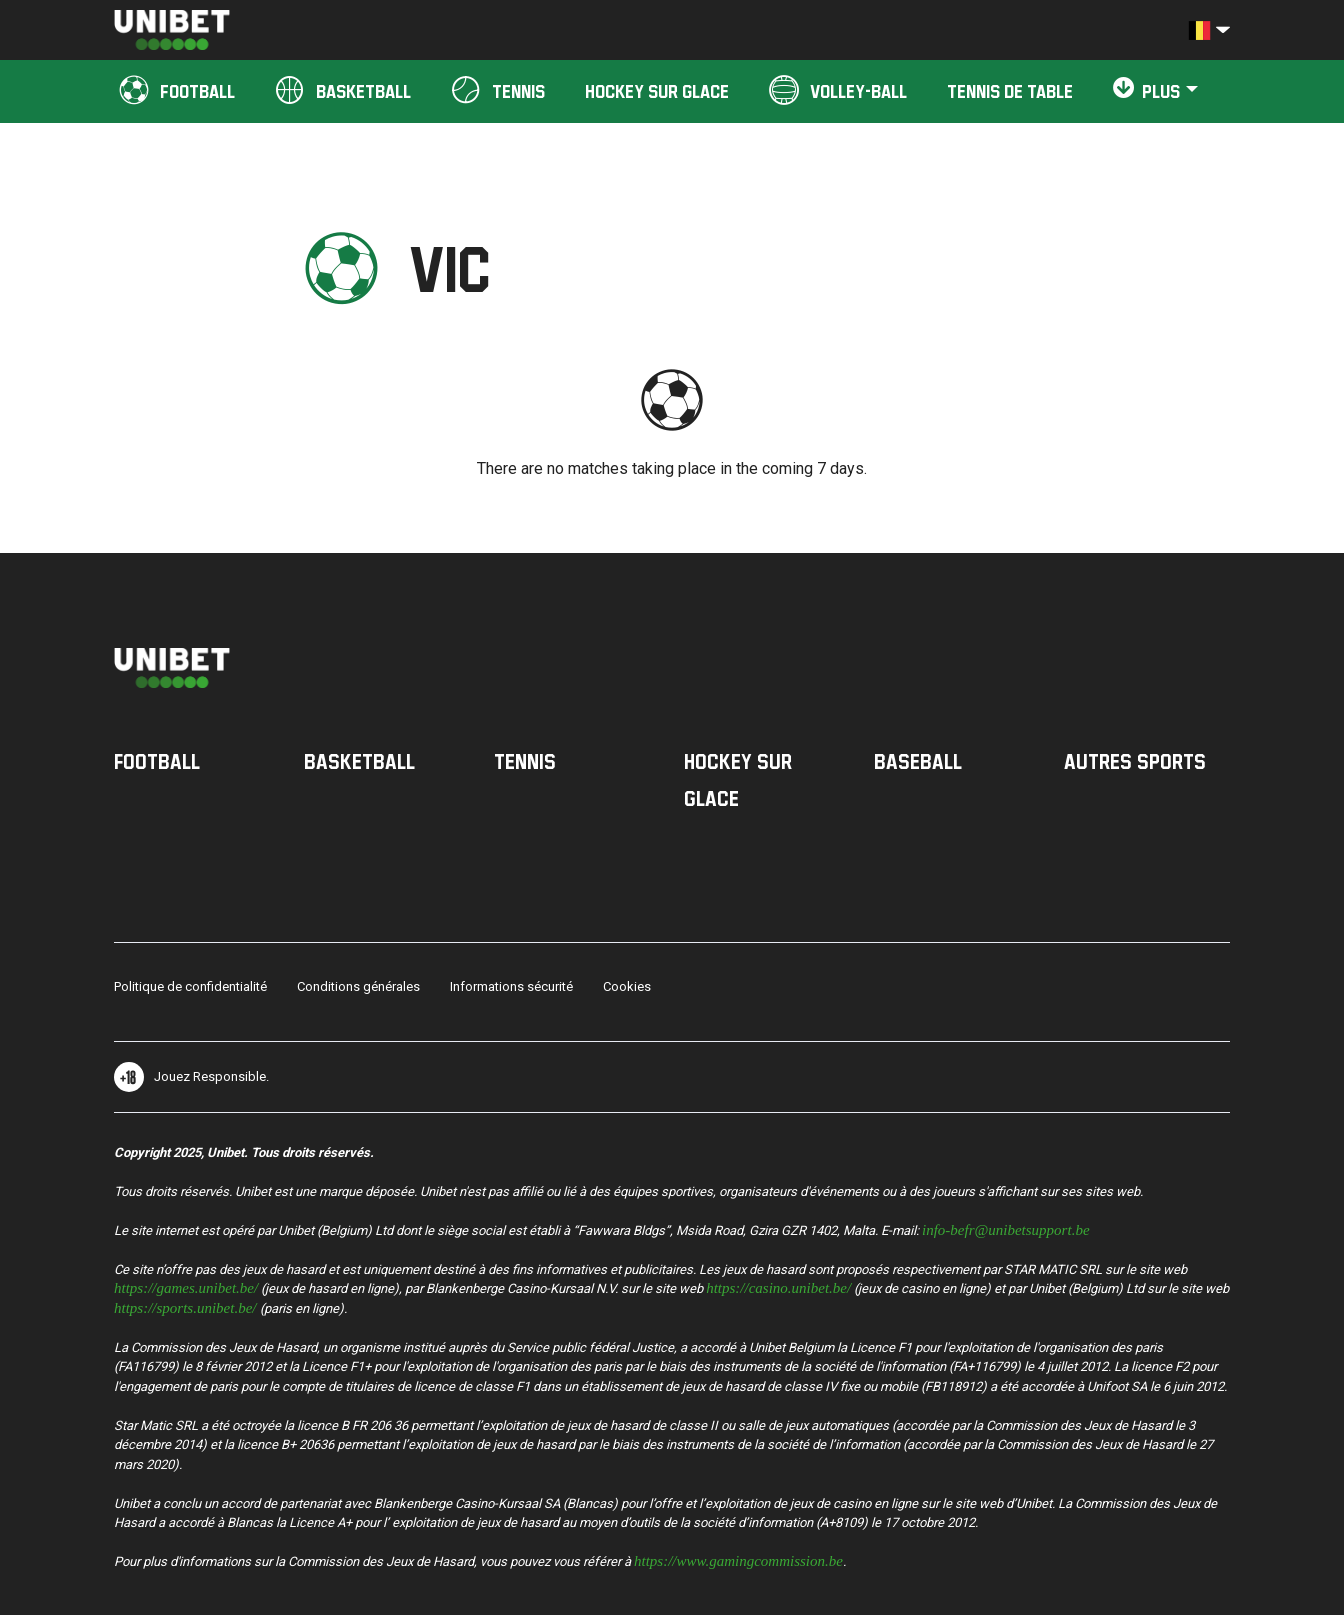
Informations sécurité (511, 986)
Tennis (525, 761)
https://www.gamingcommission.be (738, 1559)
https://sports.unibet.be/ (185, 1306)
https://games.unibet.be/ (186, 1286)
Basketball (359, 761)
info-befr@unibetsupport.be (1006, 1228)
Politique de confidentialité (190, 986)
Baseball (918, 761)
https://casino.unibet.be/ (778, 1286)
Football (157, 761)
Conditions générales (358, 986)
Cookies (627, 986)
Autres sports (1135, 761)
